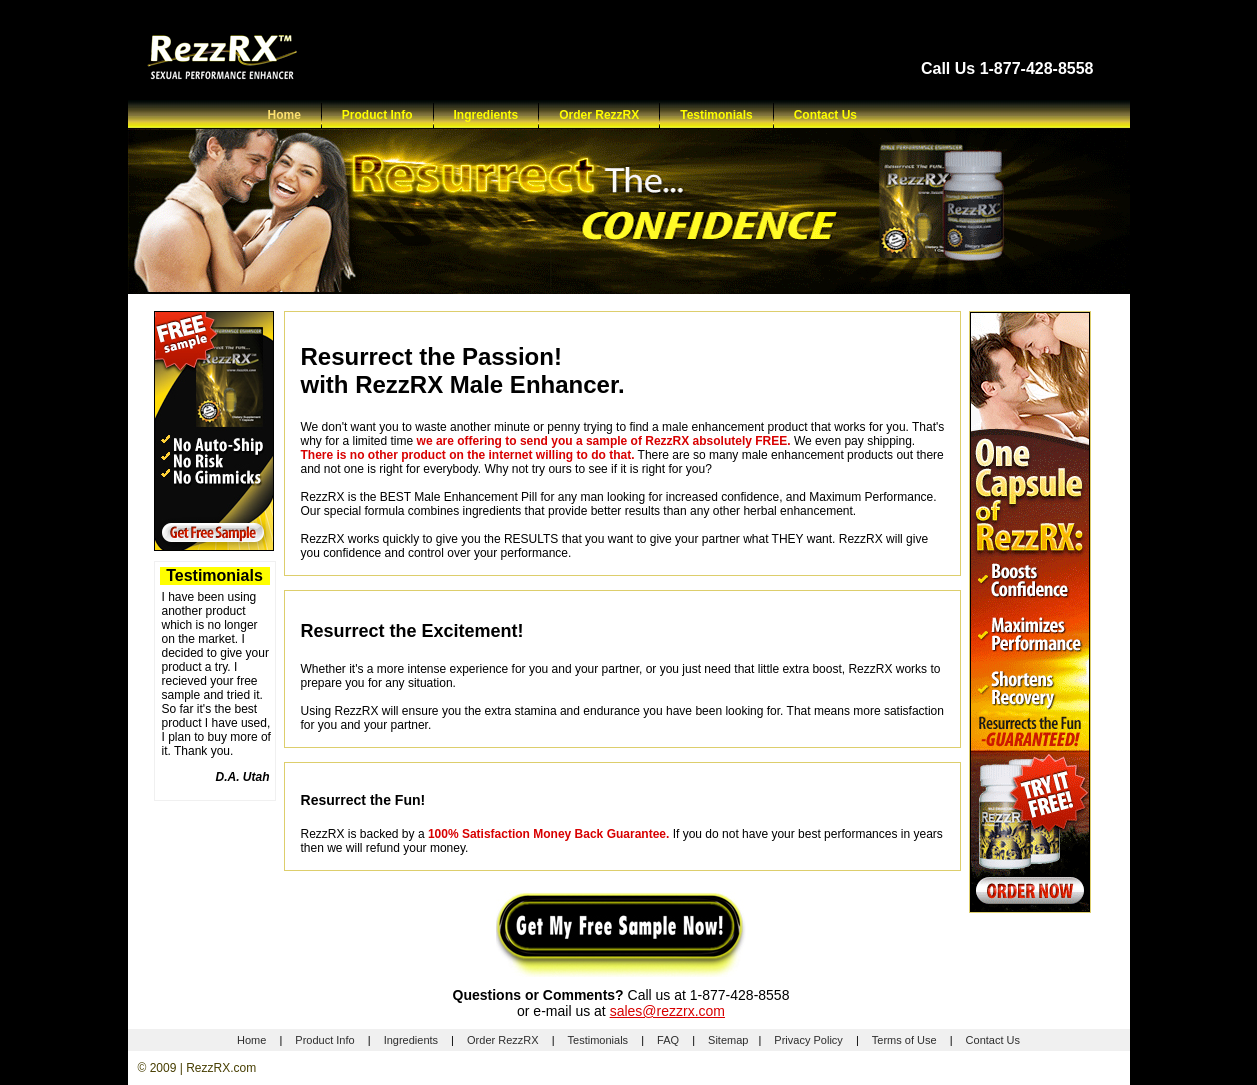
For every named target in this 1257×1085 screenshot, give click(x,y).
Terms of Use (904, 1040)
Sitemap (728, 1040)
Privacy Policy (808, 1040)
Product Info (377, 115)
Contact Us (825, 115)
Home (284, 115)
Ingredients (486, 115)
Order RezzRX (599, 115)
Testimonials (716, 115)
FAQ (668, 1040)
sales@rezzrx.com (667, 1011)
